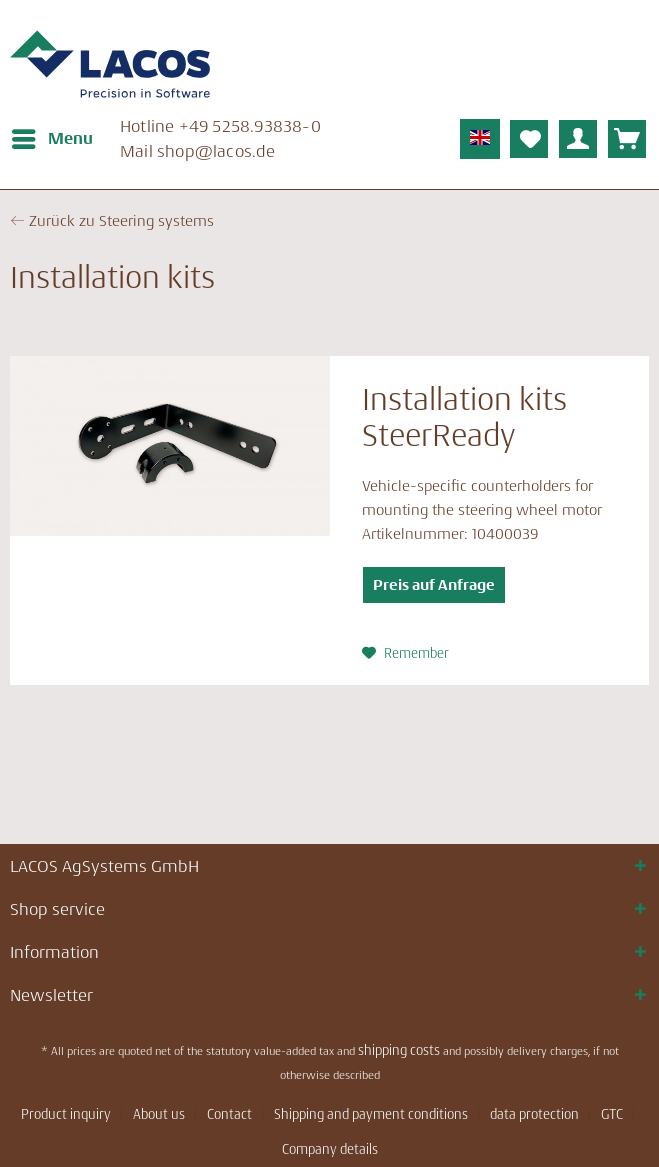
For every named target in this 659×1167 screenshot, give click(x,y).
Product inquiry (66, 1114)
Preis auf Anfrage (434, 584)
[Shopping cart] (627, 139)
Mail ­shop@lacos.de (198, 151)
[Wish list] (529, 139)
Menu (52, 135)
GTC (612, 1114)
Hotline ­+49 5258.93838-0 (220, 126)
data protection (534, 1114)
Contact (229, 1114)
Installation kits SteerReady (464, 417)
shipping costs (399, 1050)
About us (159, 1114)
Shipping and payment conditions (371, 1114)
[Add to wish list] (405, 653)
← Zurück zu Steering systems (112, 220)
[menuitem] (51, 139)
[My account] (578, 139)
